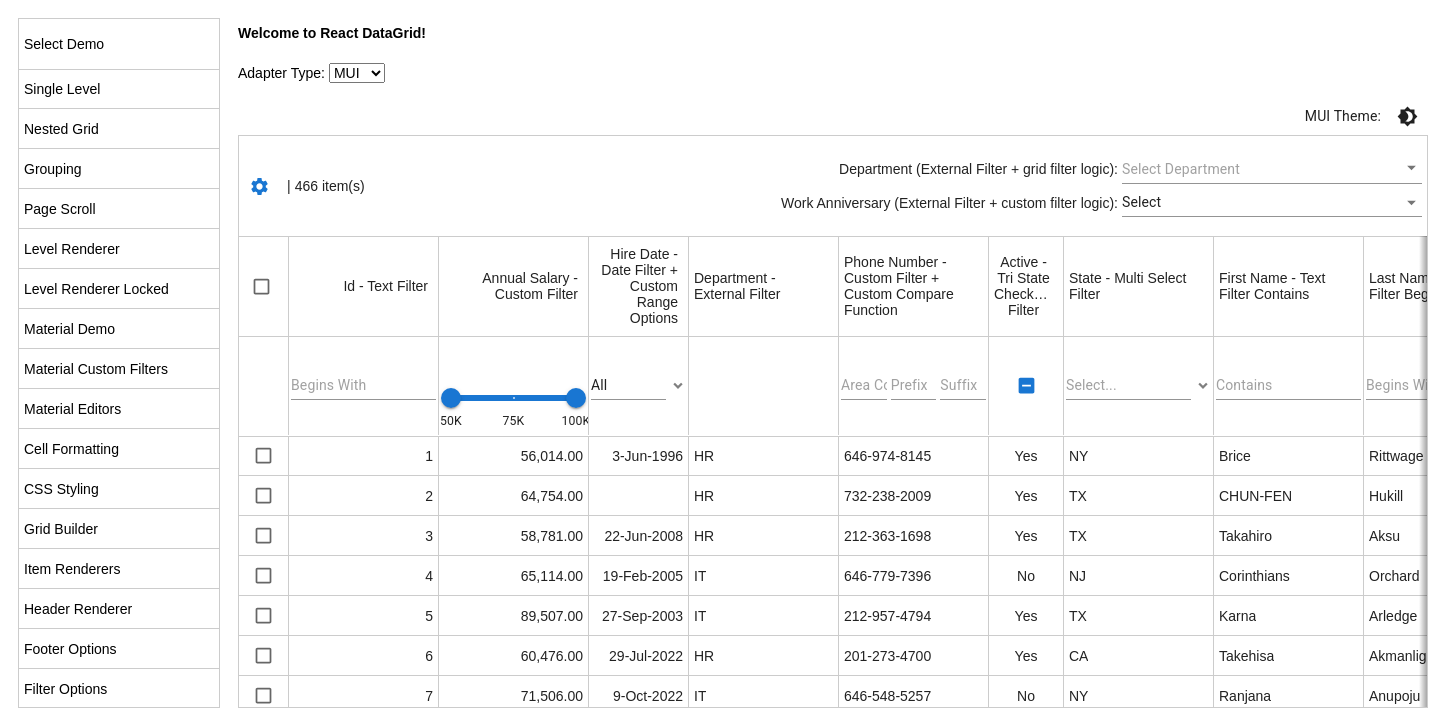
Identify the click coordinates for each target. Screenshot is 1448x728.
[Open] (1411, 167)
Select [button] (1141, 202)
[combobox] (1257, 169)
